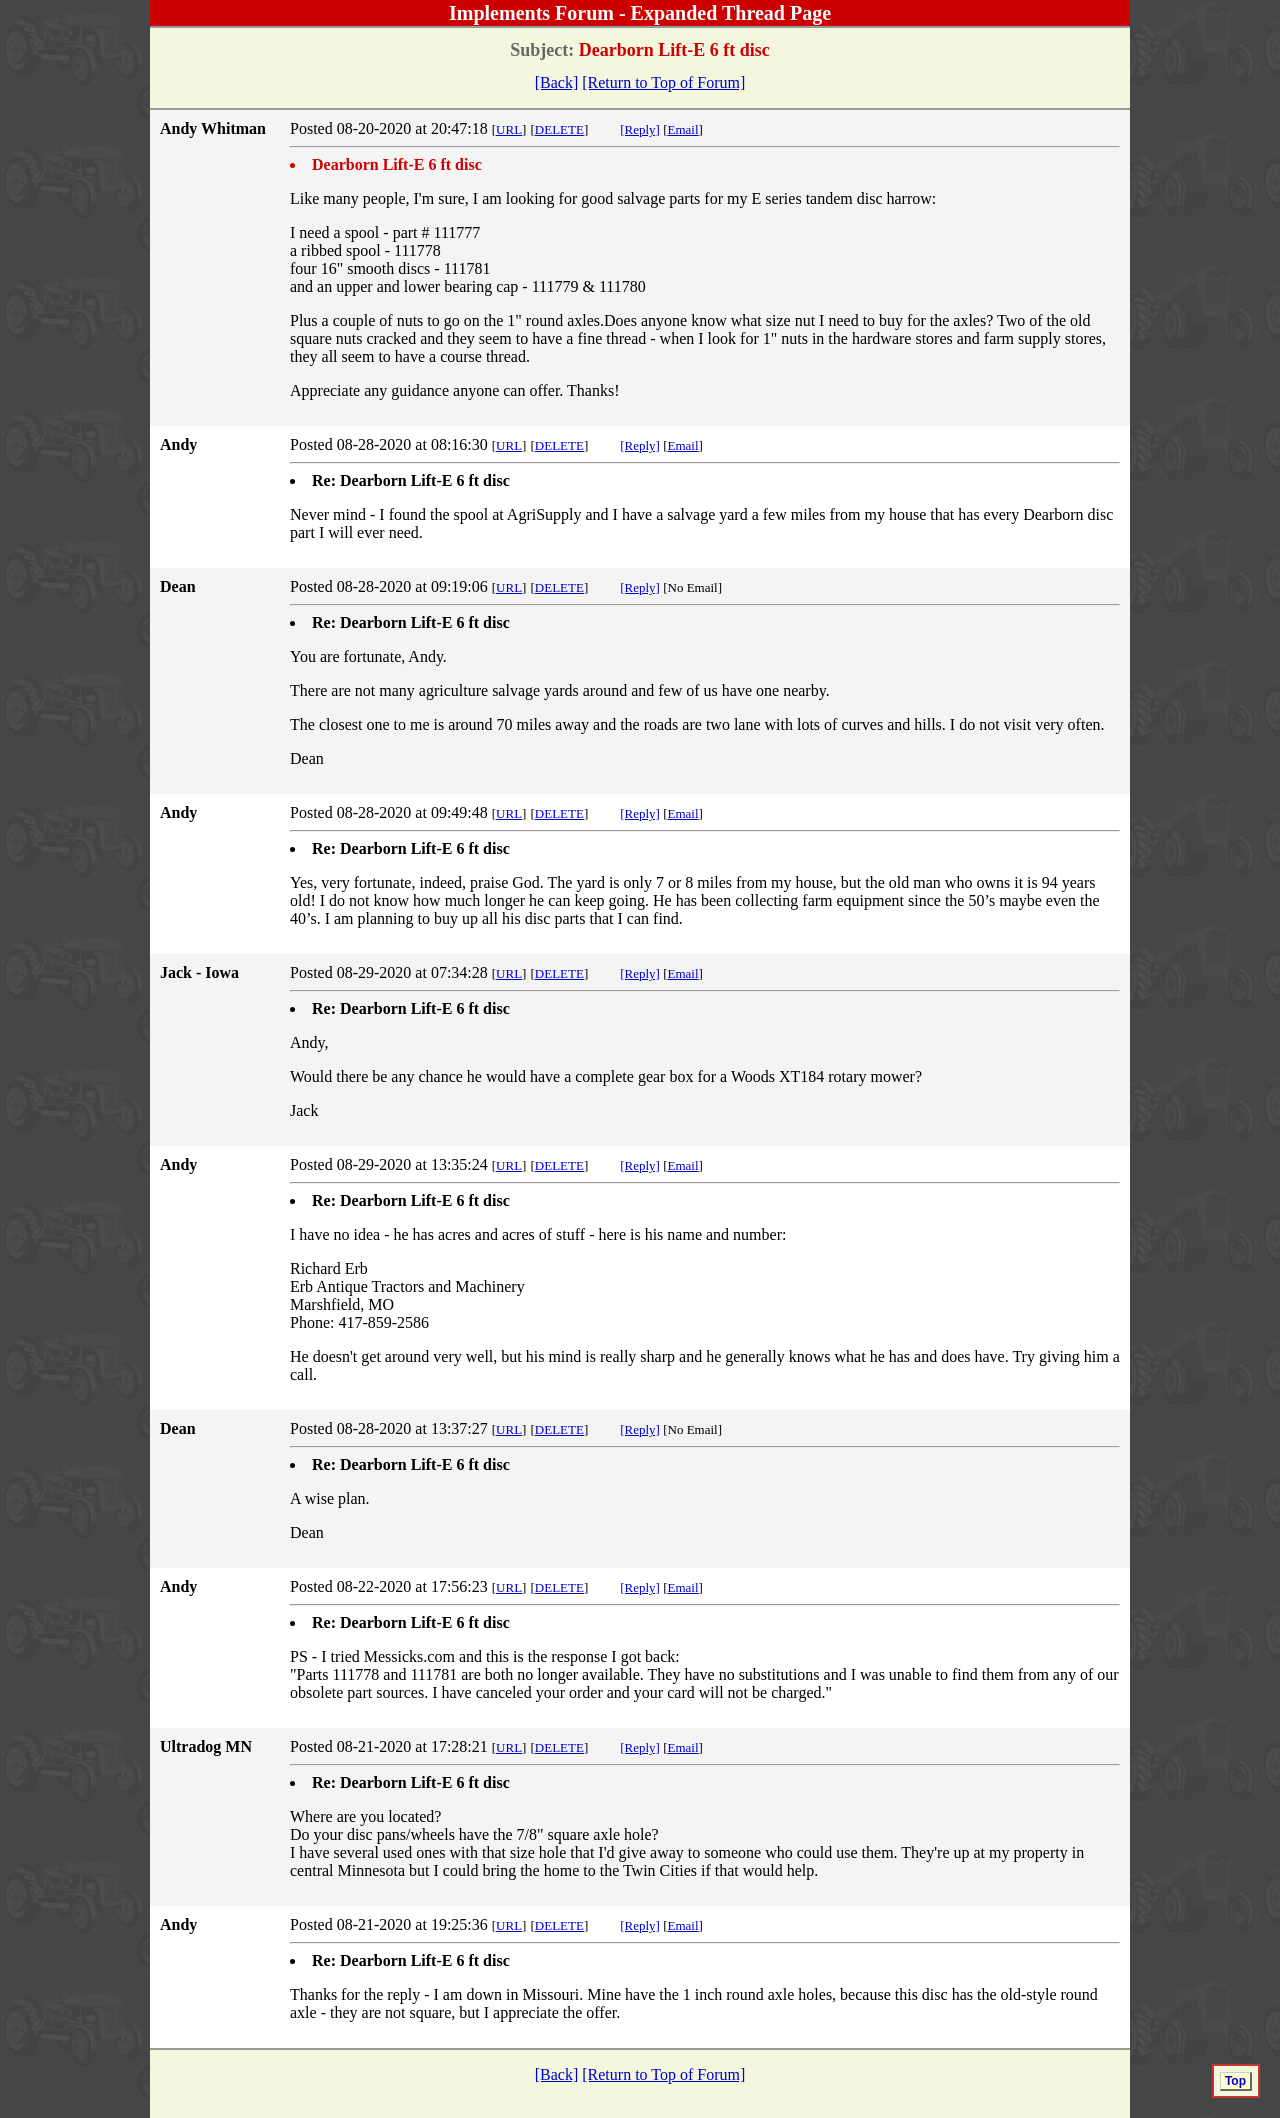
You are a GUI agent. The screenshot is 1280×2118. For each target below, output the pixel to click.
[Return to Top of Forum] (663, 82)
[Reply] (640, 129)
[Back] (557, 82)
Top (1235, 2081)
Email (683, 129)
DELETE (559, 129)
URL (509, 129)
